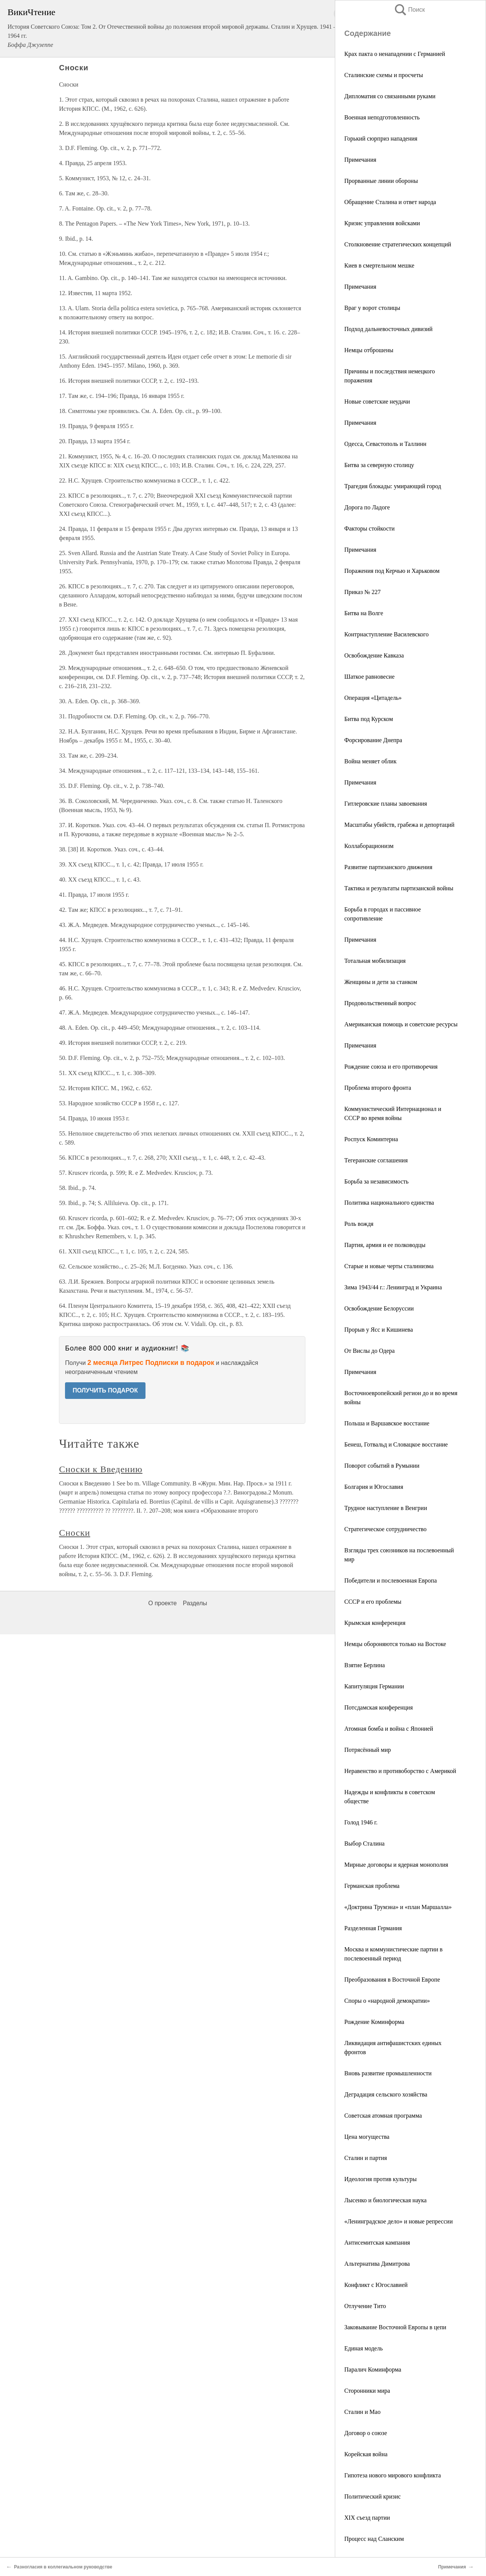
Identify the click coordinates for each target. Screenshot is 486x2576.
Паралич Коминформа (372, 2369)
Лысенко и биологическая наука (385, 2200)
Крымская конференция (375, 1623)
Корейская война (365, 2454)
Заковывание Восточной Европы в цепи (395, 2327)
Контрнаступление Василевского (386, 634)
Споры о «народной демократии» (387, 2000)
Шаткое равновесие (369, 676)
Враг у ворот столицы (372, 308)
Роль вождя (358, 1224)
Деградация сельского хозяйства (385, 2094)
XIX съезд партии (367, 2517)
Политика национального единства (389, 1202)
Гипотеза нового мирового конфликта (392, 2475)
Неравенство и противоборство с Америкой (400, 1771)
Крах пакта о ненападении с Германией (394, 54)
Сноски (74, 1533)
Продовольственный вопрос (380, 1003)
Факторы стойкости (369, 528)
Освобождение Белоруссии (379, 1308)
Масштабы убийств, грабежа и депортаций (399, 825)
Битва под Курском (368, 719)
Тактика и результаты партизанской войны (398, 888)
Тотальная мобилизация (375, 961)
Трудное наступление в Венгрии (385, 1508)
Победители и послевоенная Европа (390, 1580)
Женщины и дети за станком (380, 982)
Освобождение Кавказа (374, 655)
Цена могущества (366, 2137)
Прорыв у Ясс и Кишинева (378, 1329)
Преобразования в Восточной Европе (392, 1979)
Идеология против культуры (380, 2179)
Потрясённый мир (367, 1750)
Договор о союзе (365, 2433)
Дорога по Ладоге (367, 507)
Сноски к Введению (100, 1469)
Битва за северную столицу (379, 465)
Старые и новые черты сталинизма (388, 1266)
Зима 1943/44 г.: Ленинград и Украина (393, 1287)
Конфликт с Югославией (376, 2285)
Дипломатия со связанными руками (389, 96)
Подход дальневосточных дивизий (388, 329)
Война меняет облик (370, 761)
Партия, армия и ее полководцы (385, 1245)
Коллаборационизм (368, 846)
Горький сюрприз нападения (380, 138)
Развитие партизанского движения (388, 867)
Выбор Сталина (364, 1843)
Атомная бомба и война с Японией (388, 1728)
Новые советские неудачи (377, 401)
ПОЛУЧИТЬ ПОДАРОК (105, 1390)
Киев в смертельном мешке (379, 265)
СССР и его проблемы (372, 1601)
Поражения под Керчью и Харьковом (392, 571)
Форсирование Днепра (373, 740)
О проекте (162, 1603)
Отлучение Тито (365, 2306)
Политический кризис (372, 2496)
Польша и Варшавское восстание (386, 1423)
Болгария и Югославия (373, 1487)
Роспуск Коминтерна (371, 1139)
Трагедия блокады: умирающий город (392, 486)
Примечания (360, 159)
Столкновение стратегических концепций (397, 244)
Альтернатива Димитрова (377, 2263)
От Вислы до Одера (369, 1351)
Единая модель (363, 2348)
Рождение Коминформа (374, 2022)
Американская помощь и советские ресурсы (401, 1024)
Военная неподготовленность (382, 117)
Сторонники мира (367, 2390)
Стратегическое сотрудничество (385, 1529)
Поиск (409, 9)
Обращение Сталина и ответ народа (390, 202)
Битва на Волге (363, 613)
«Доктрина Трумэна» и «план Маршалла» (398, 1907)
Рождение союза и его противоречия (391, 1066)
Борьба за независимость (376, 1181)
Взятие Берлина (364, 1665)
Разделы (195, 1603)
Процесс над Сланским (374, 2539)
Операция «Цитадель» (373, 698)
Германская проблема (371, 1886)
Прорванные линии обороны (381, 181)
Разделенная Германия (373, 1928)
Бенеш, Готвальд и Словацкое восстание (396, 1444)
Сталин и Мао (362, 2412)
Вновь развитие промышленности (388, 2073)
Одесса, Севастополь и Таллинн (385, 444)
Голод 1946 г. (361, 1822)
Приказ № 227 (362, 592)
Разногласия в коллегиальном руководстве (63, 2567)
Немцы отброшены (368, 350)
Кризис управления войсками (382, 223)
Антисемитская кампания (377, 2242)
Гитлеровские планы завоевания (385, 803)
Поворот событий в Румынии (381, 1465)
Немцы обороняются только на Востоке (395, 1644)
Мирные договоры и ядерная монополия (396, 1864)
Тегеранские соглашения (376, 1160)
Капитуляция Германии (374, 1686)
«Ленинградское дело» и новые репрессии (398, 2221)
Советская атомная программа (383, 2115)
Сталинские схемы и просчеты (383, 75)
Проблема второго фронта (377, 1088)
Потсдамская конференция (378, 1707)
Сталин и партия (365, 2158)
